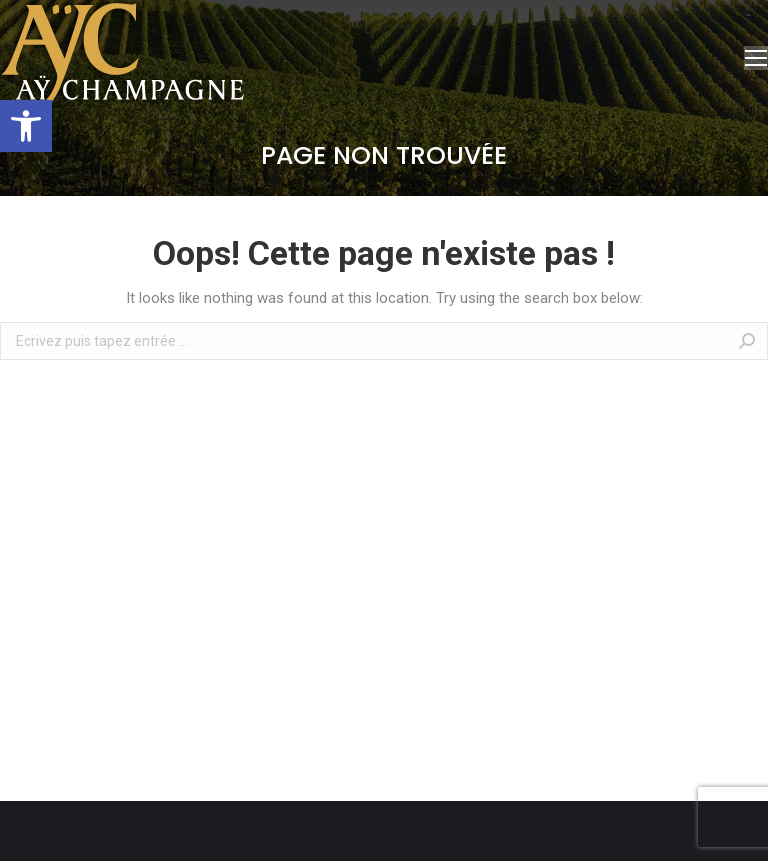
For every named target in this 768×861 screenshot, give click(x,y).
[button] (26, 126)
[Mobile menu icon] (756, 58)
